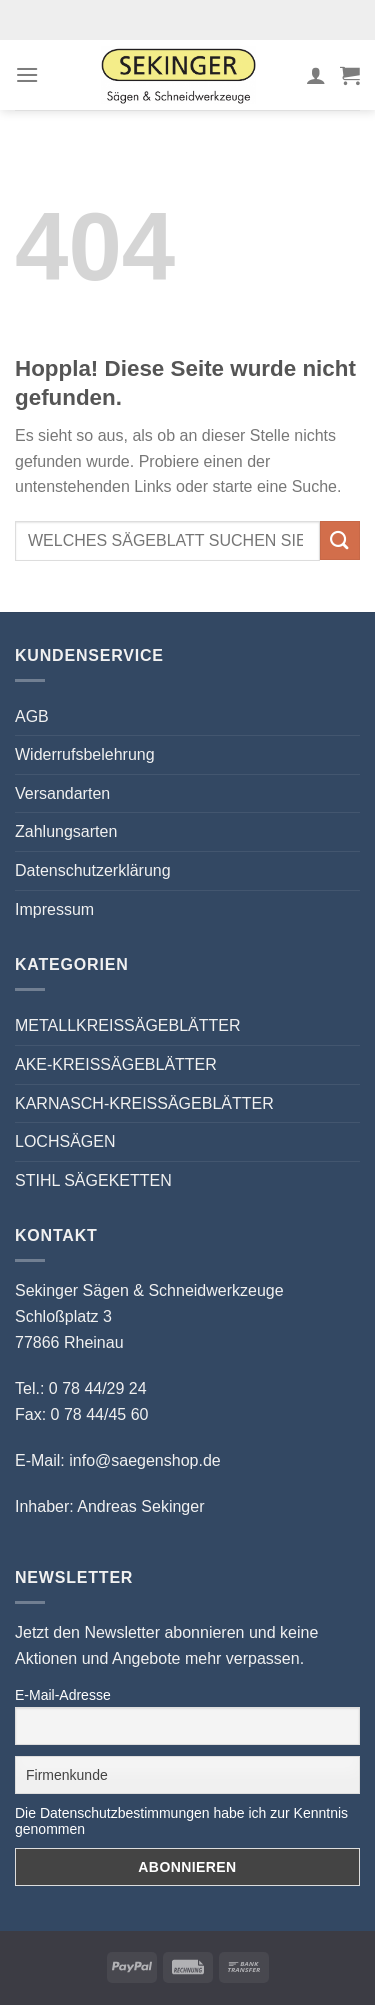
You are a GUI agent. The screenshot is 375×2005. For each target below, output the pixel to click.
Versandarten (62, 793)
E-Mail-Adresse (63, 1695)
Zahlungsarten (66, 831)
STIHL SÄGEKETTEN (93, 1180)
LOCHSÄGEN (65, 1141)
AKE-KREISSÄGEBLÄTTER (116, 1064)
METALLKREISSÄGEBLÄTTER (128, 1025)
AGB (32, 716)
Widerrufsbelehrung (85, 754)
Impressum (54, 909)
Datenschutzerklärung (93, 870)
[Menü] (27, 74)
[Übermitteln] (340, 540)
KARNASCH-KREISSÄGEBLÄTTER (144, 1103)
